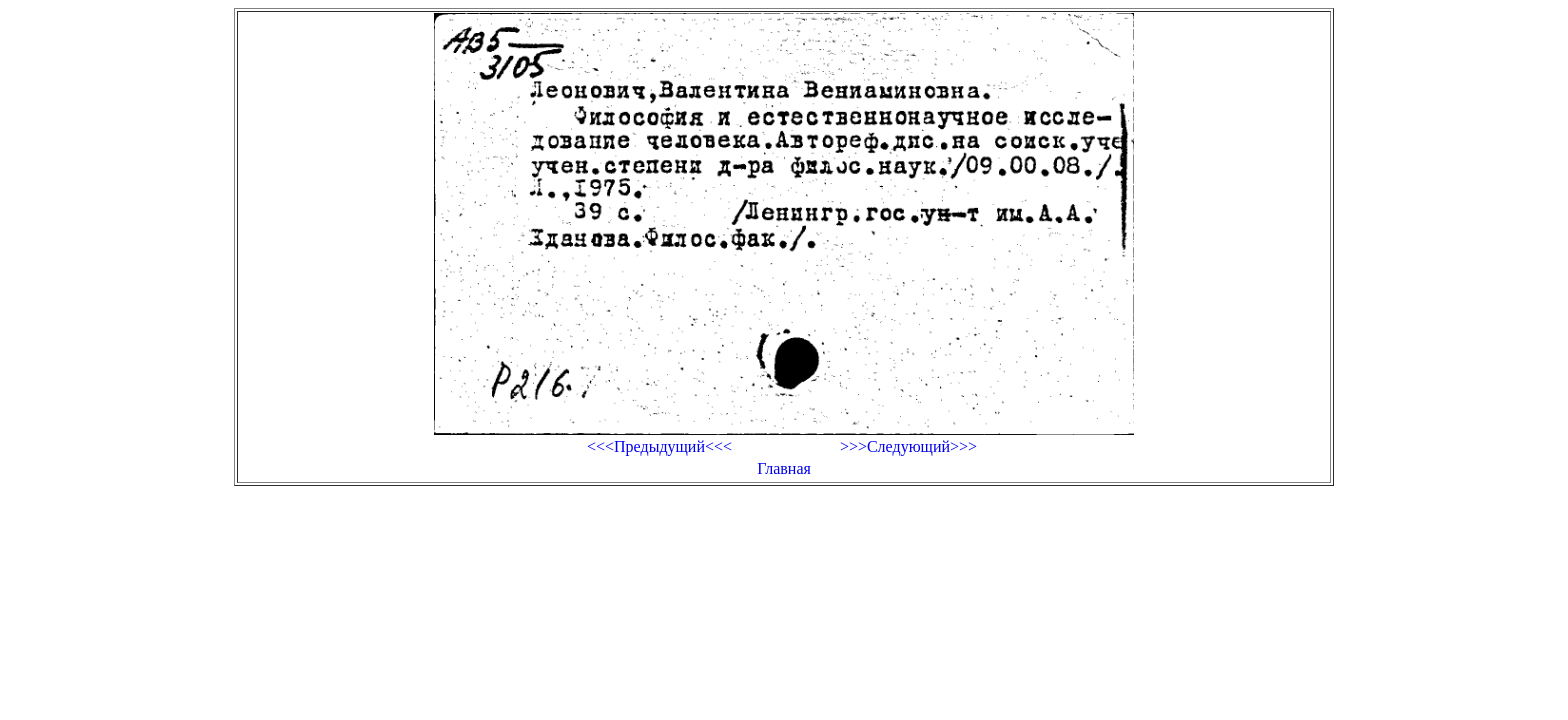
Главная (784, 468)
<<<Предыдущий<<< (659, 446)
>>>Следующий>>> (908, 446)
